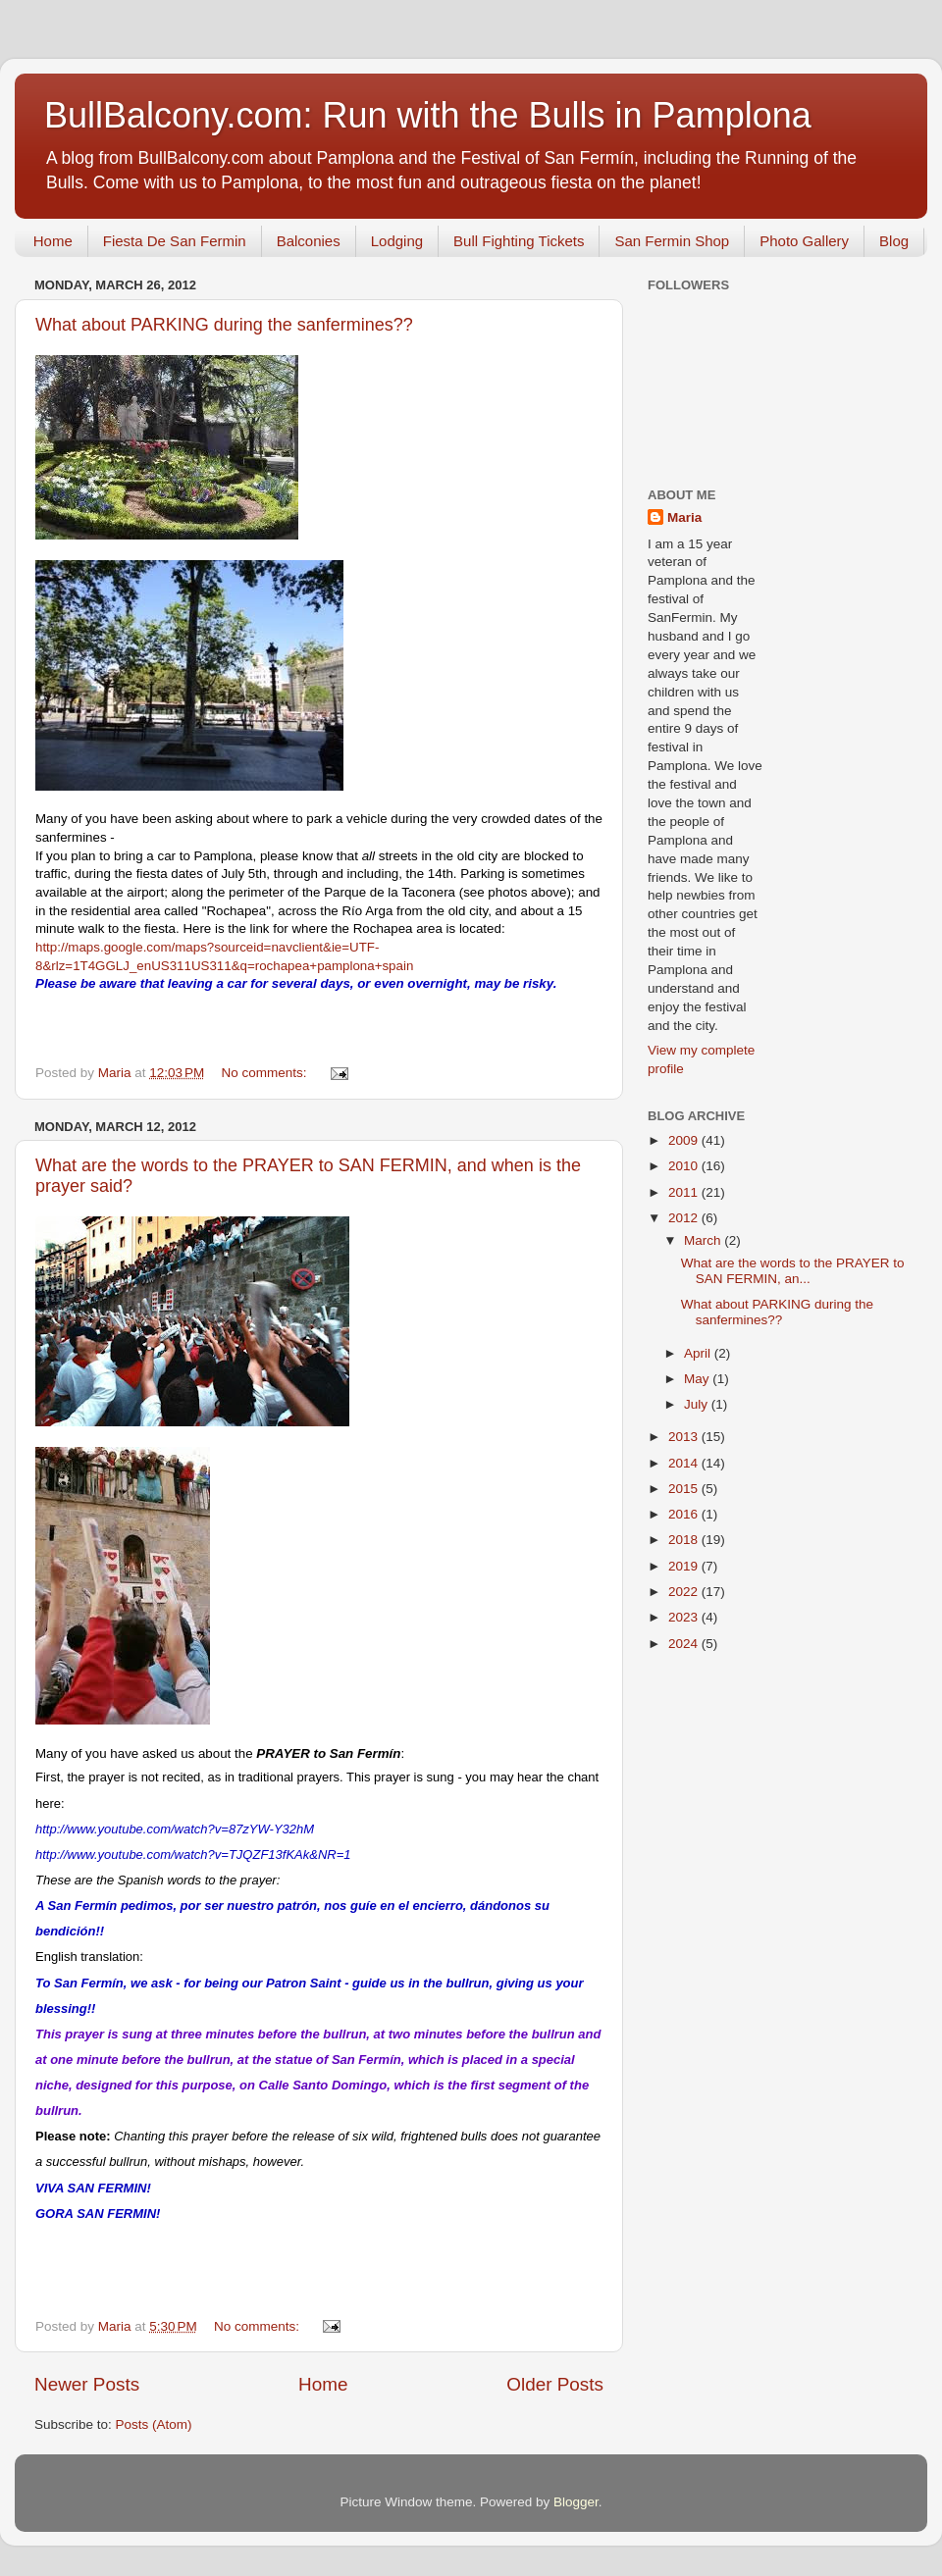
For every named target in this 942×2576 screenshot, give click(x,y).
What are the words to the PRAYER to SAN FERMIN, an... (793, 1271)
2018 (685, 1539)
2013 (685, 1436)
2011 (685, 1192)
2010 (685, 1166)
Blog (894, 240)
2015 (685, 1488)
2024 (685, 1643)
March (704, 1240)
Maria (684, 517)
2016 (685, 1514)
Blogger (576, 2502)
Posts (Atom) (154, 2424)
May (698, 1378)
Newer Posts (86, 2384)
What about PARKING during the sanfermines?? (224, 325)
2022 (685, 1591)
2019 (685, 1566)
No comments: (266, 1072)
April (699, 1353)
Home (53, 240)
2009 (685, 1140)
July (697, 1404)
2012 (685, 1218)
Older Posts (554, 2384)
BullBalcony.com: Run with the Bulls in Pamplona (427, 115)
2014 (685, 1463)
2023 (685, 1617)
